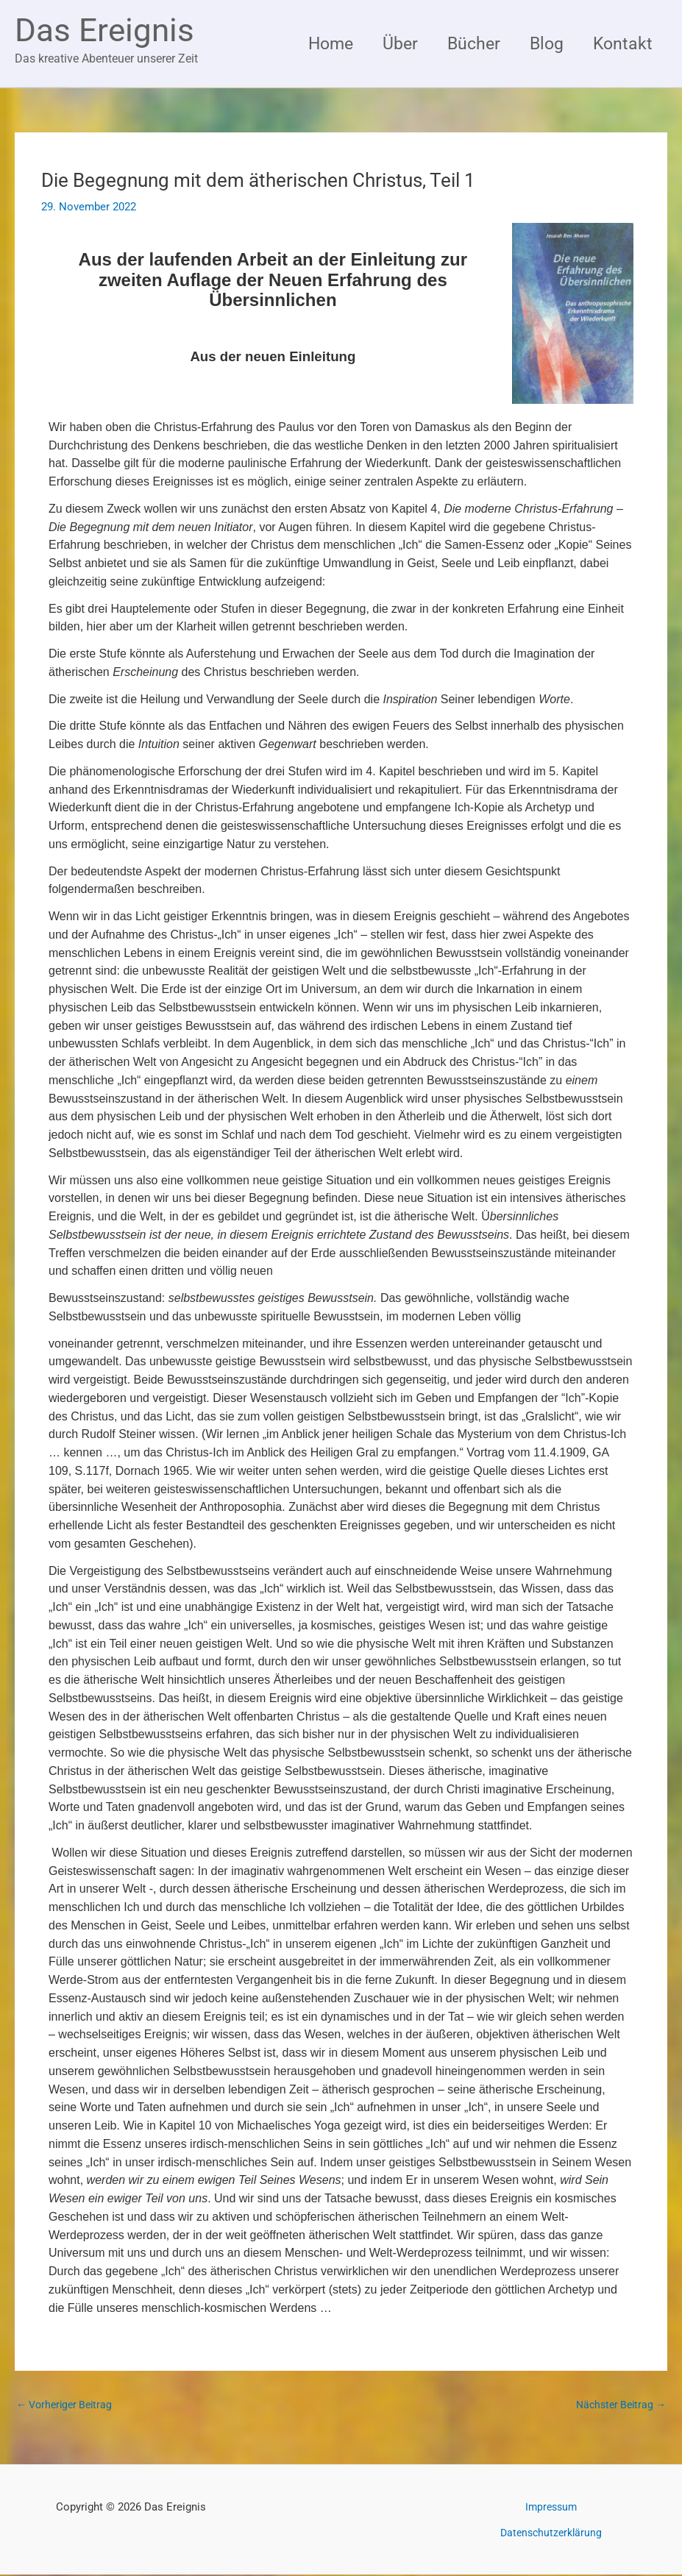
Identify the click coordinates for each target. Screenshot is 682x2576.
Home (314, 43)
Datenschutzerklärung (551, 2533)
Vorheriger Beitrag (67, 2405)
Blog (541, 43)
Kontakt (621, 43)
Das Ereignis (104, 30)
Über (387, 43)
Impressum (551, 2507)
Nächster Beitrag (617, 2405)
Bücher (464, 43)
